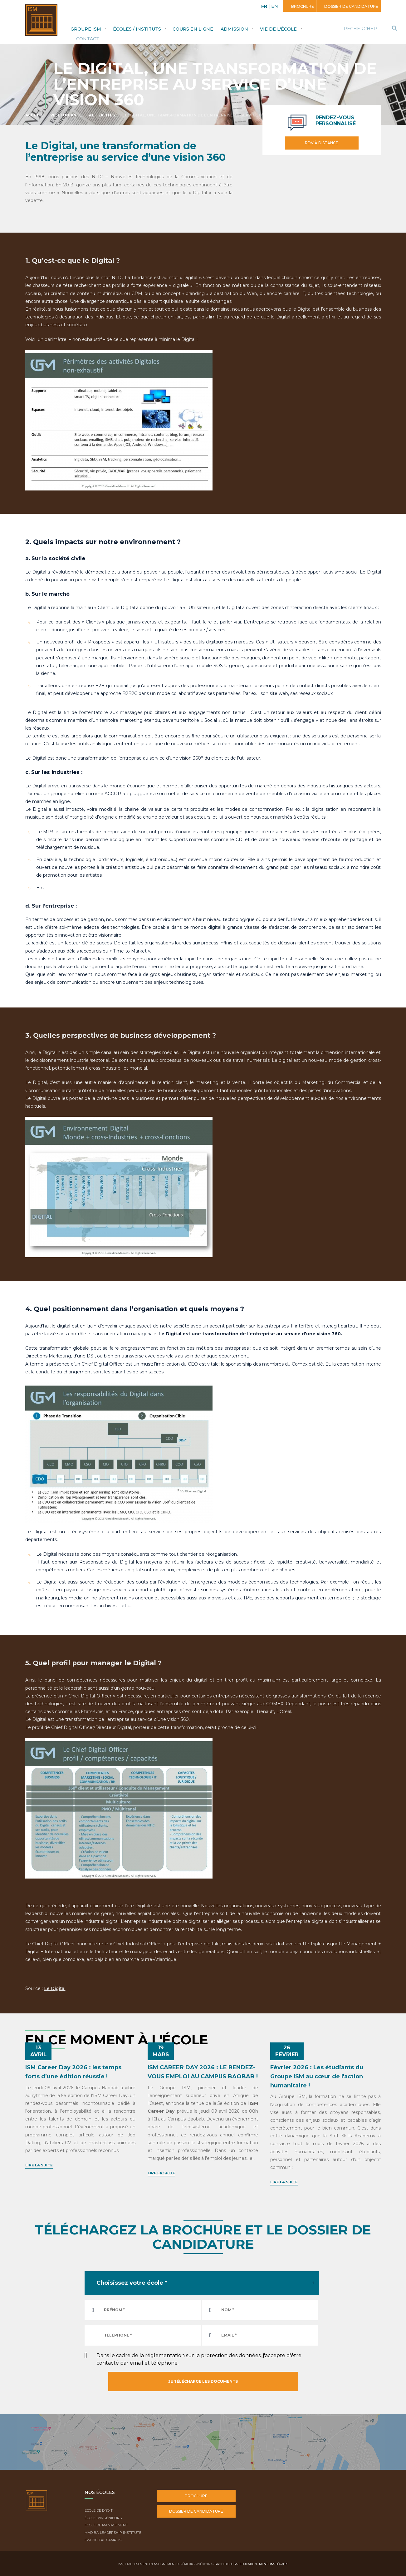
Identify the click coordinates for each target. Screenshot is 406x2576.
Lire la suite (39, 2165)
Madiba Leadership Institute (113, 2532)
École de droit (99, 2510)
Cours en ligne (193, 29)
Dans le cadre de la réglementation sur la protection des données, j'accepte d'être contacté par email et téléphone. (198, 2359)
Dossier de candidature (350, 6)
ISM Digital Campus (103, 2540)
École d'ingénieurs (103, 2518)
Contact (87, 38)
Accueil (34, 115)
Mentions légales (273, 2564)
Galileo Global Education (236, 2564)
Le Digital (55, 1988)
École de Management (106, 2525)
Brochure (302, 6)
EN (274, 6)
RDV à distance (321, 142)
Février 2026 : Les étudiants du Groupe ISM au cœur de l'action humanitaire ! (316, 2076)
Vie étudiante (66, 115)
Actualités (102, 115)
